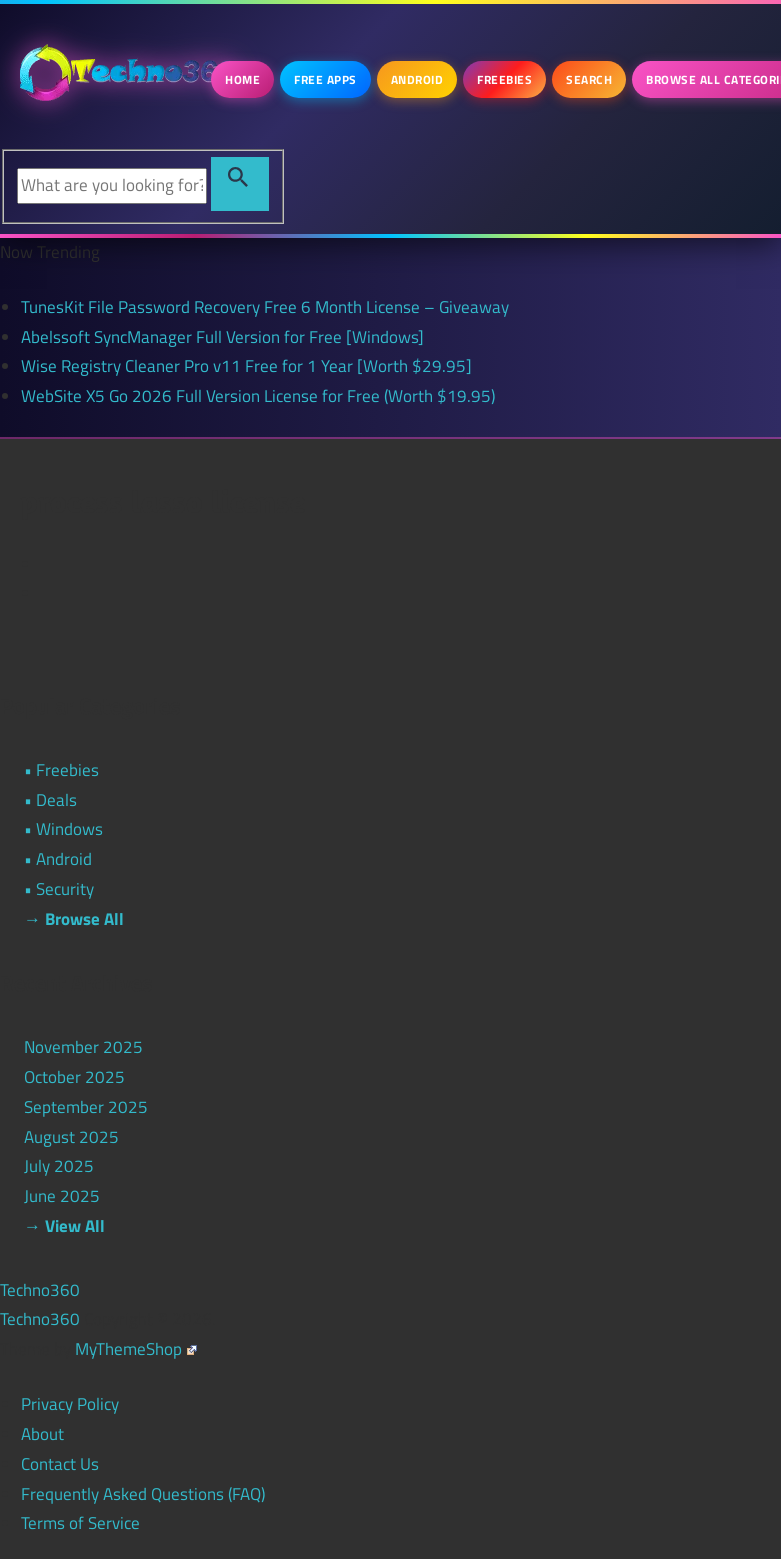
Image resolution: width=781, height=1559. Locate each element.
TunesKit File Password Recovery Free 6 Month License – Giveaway (265, 307)
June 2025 (62, 1196)
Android (417, 79)
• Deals (50, 800)
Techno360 (40, 1290)
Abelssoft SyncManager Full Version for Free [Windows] (222, 337)
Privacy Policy (70, 1404)
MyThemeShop (136, 1349)
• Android (58, 859)
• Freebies (61, 770)
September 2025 (86, 1107)
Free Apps (325, 79)
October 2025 (74, 1077)
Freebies (504, 79)
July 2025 (59, 1166)
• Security (59, 889)
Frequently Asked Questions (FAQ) (143, 1494)
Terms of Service (80, 1523)
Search (589, 79)
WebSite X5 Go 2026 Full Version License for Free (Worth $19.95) (258, 396)
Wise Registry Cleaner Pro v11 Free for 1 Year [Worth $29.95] (246, 366)
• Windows (63, 829)
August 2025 (71, 1137)
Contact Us (60, 1464)
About (42, 1434)
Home (242, 79)
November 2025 (83, 1047)
